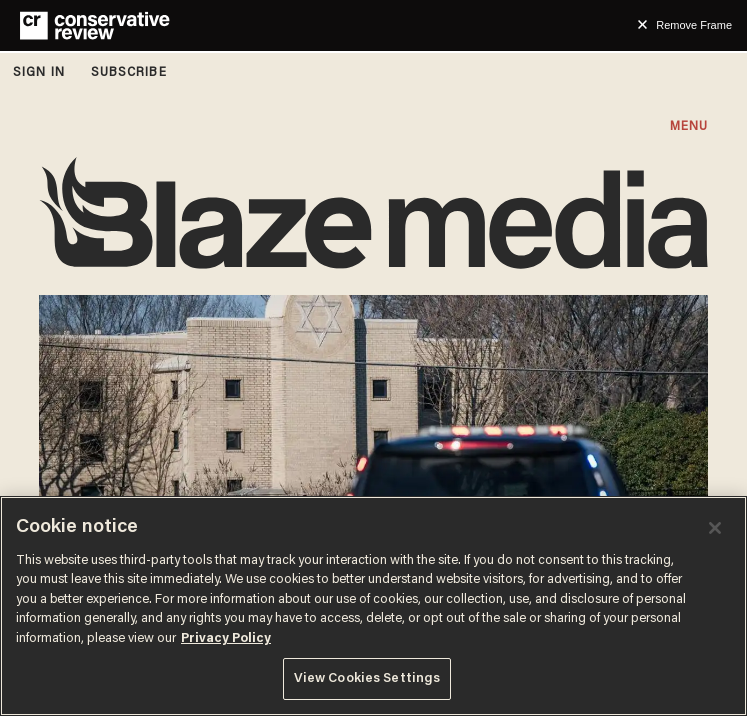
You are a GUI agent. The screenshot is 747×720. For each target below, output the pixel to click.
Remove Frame (694, 25)
